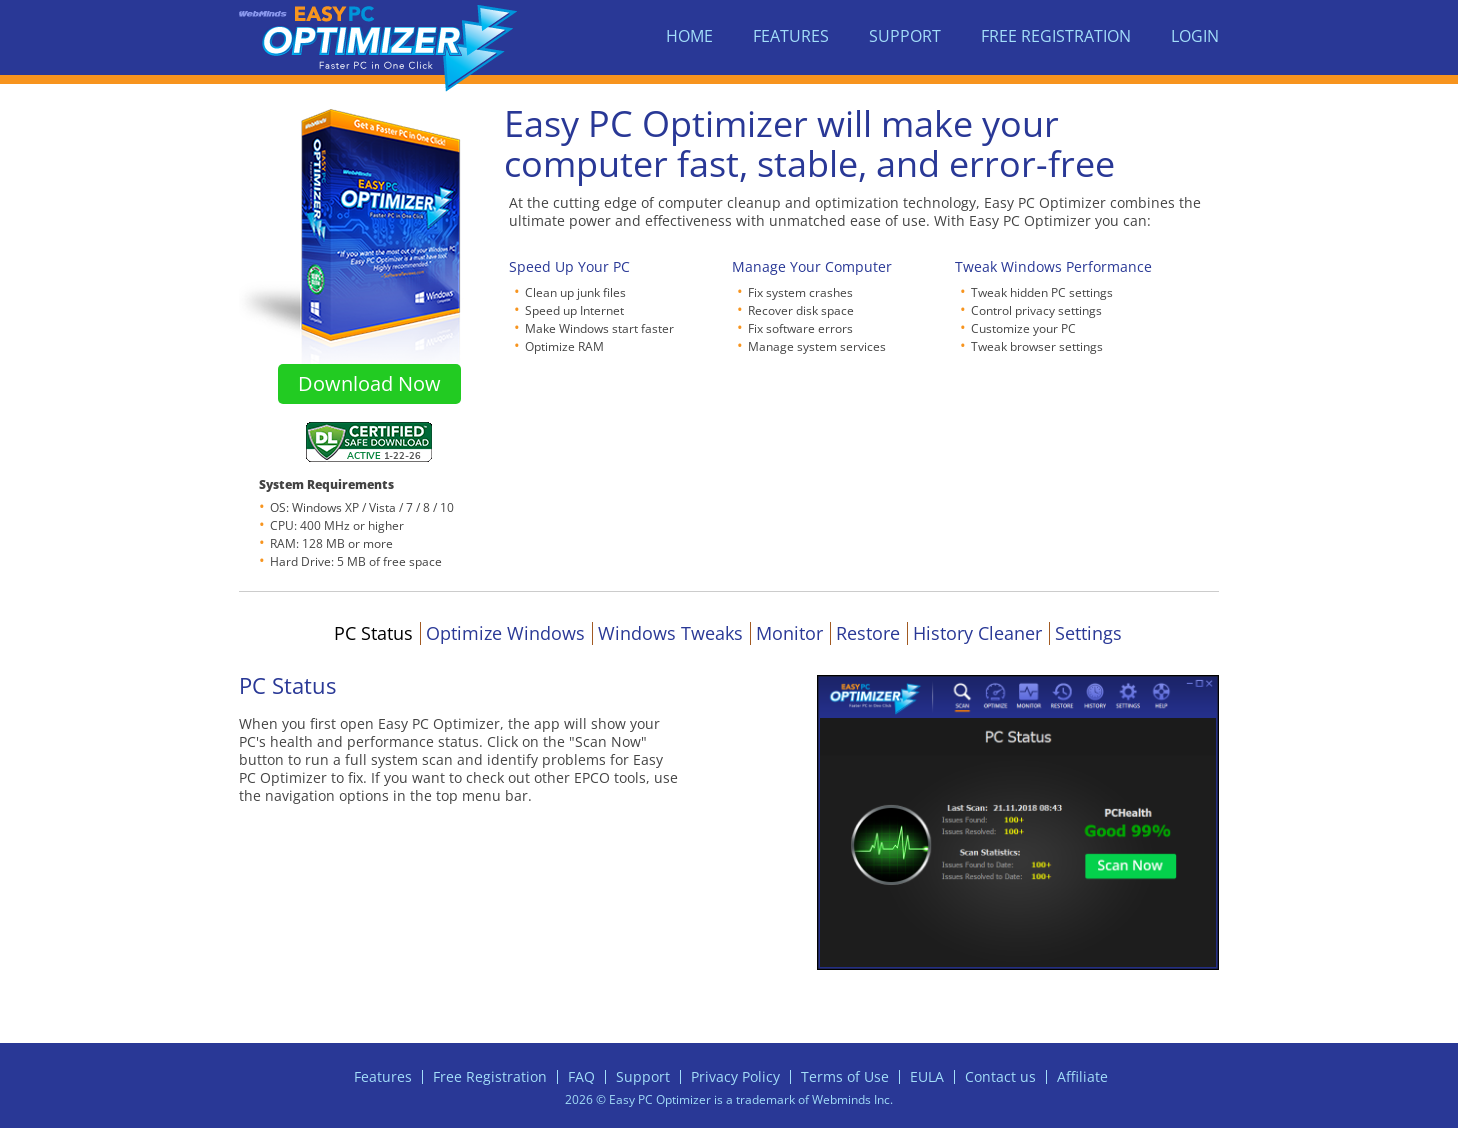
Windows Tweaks (670, 633)
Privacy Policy (735, 1076)
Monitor (789, 633)
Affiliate (1082, 1076)
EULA (927, 1076)
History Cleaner (977, 633)
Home (689, 36)
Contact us (1000, 1076)
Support (905, 36)
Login (1195, 36)
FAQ (581, 1076)
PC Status (373, 633)
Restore (868, 633)
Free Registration (1056, 36)
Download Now (369, 383)
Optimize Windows (505, 633)
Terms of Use (845, 1076)
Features (791, 36)
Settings (1088, 633)
